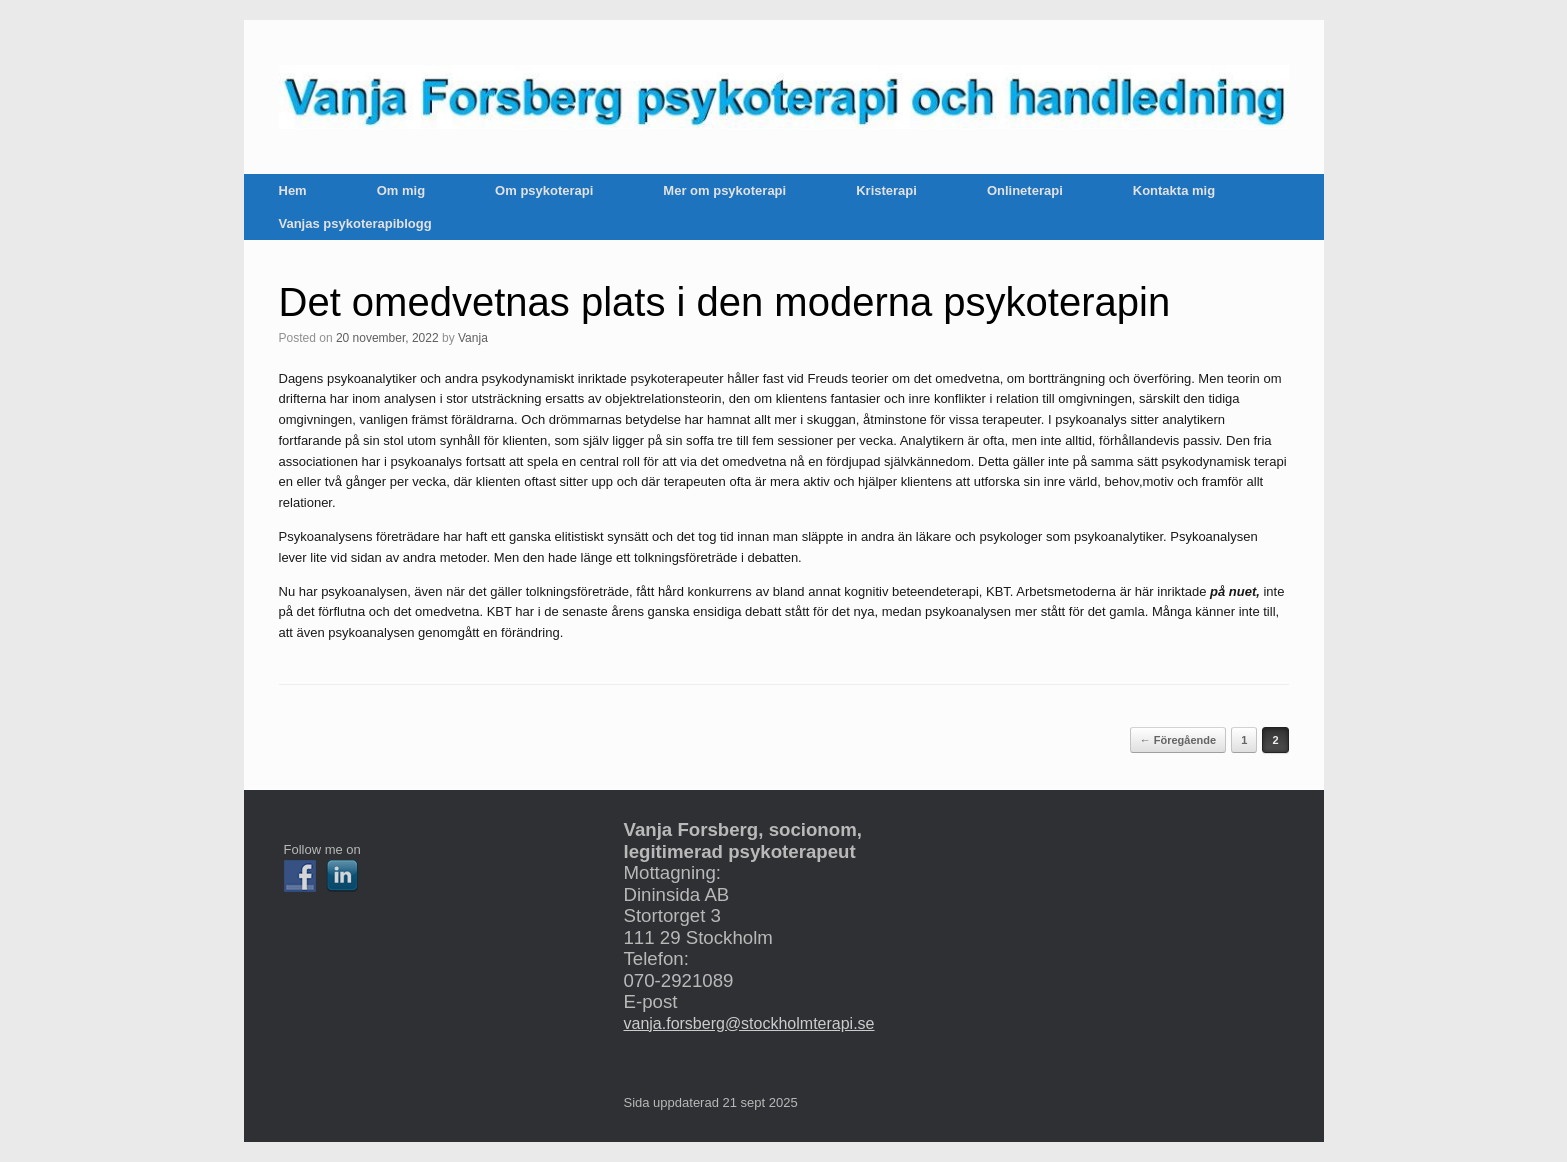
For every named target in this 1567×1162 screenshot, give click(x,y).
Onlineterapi (1025, 190)
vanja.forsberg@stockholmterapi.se (748, 1023)
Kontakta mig (1174, 190)
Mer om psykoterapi (724, 190)
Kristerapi (886, 190)
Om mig (401, 190)
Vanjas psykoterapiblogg (355, 223)
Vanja (473, 338)
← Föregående (1178, 740)
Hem (293, 190)
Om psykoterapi (544, 190)
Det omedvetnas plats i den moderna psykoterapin (725, 302)
